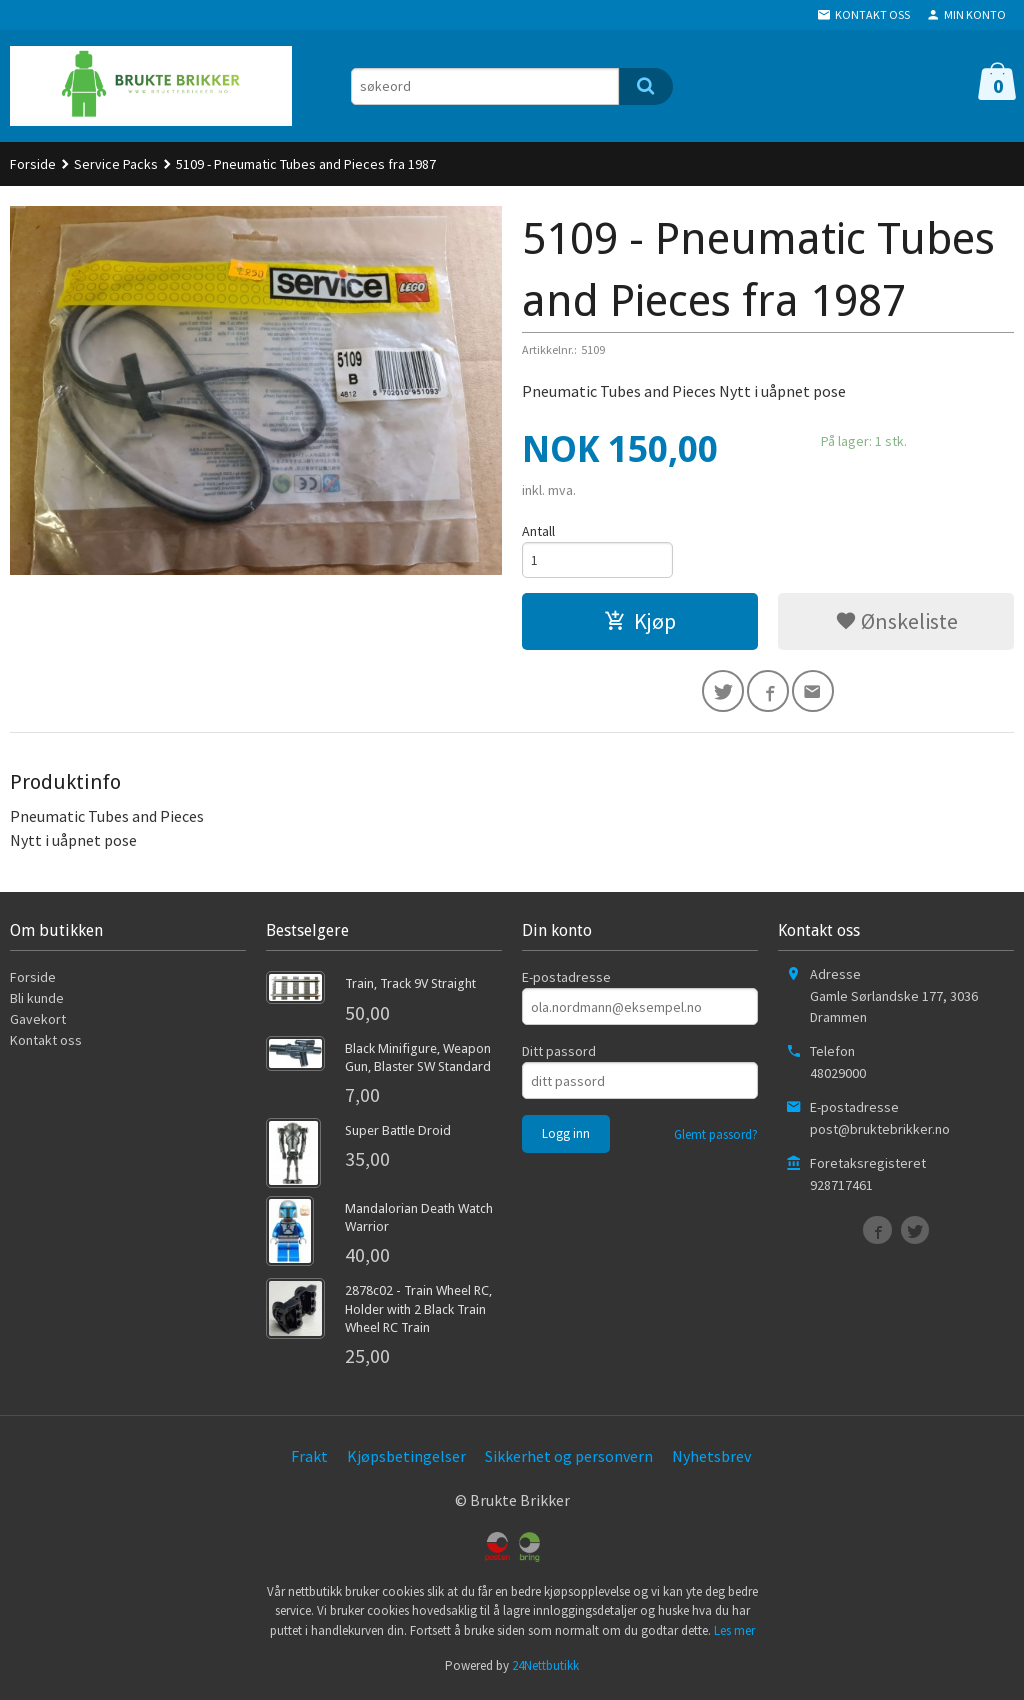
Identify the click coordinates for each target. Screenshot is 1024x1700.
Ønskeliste (896, 623)
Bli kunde (37, 1003)
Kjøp (640, 623)
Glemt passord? (716, 1139)
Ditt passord (559, 1056)
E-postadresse (566, 982)
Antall (538, 531)
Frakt (309, 1460)
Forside (33, 164)
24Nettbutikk (545, 1670)
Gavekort (38, 1024)
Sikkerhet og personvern (569, 1460)
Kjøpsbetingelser (406, 1460)
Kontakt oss (46, 1045)
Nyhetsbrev (711, 1460)
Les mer (734, 1634)
